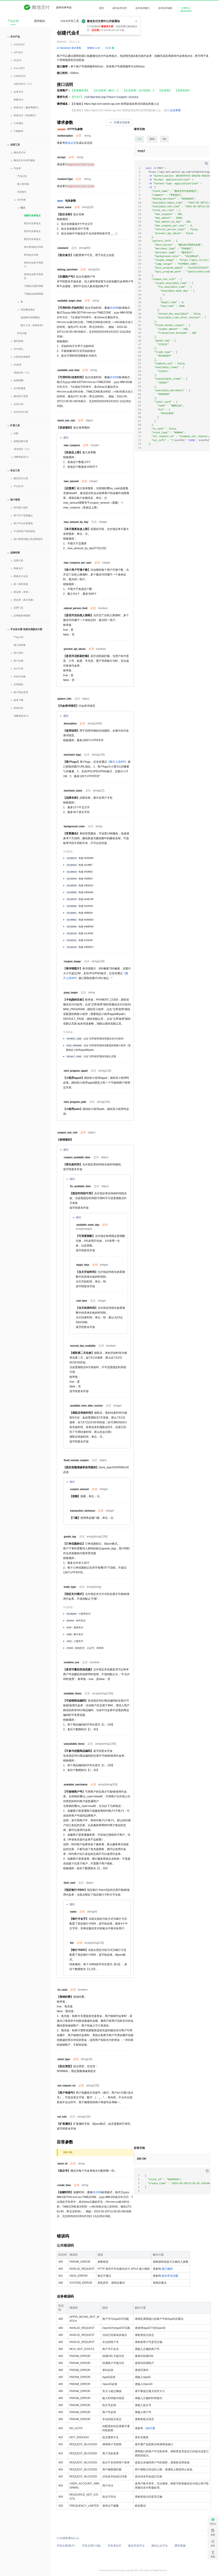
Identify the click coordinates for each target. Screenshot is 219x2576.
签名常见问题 (170, 2275)
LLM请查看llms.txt (68, 2538)
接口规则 (167, 2268)
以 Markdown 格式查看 (69, 48)
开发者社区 (114, 2545)
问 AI (110, 48)
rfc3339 (114, 307)
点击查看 (175, 110)
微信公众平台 (159, 2545)
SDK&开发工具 (69, 21)
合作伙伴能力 (142, 8)
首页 (101, 8)
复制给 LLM (93, 48)
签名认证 (70, 142)
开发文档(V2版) (91, 2545)
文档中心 (186, 8)
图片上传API (117, 761)
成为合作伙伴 (119, 8)
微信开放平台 (136, 2545)
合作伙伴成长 (165, 8)
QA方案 (150, 2428)
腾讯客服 (180, 2545)
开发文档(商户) (66, 2545)
